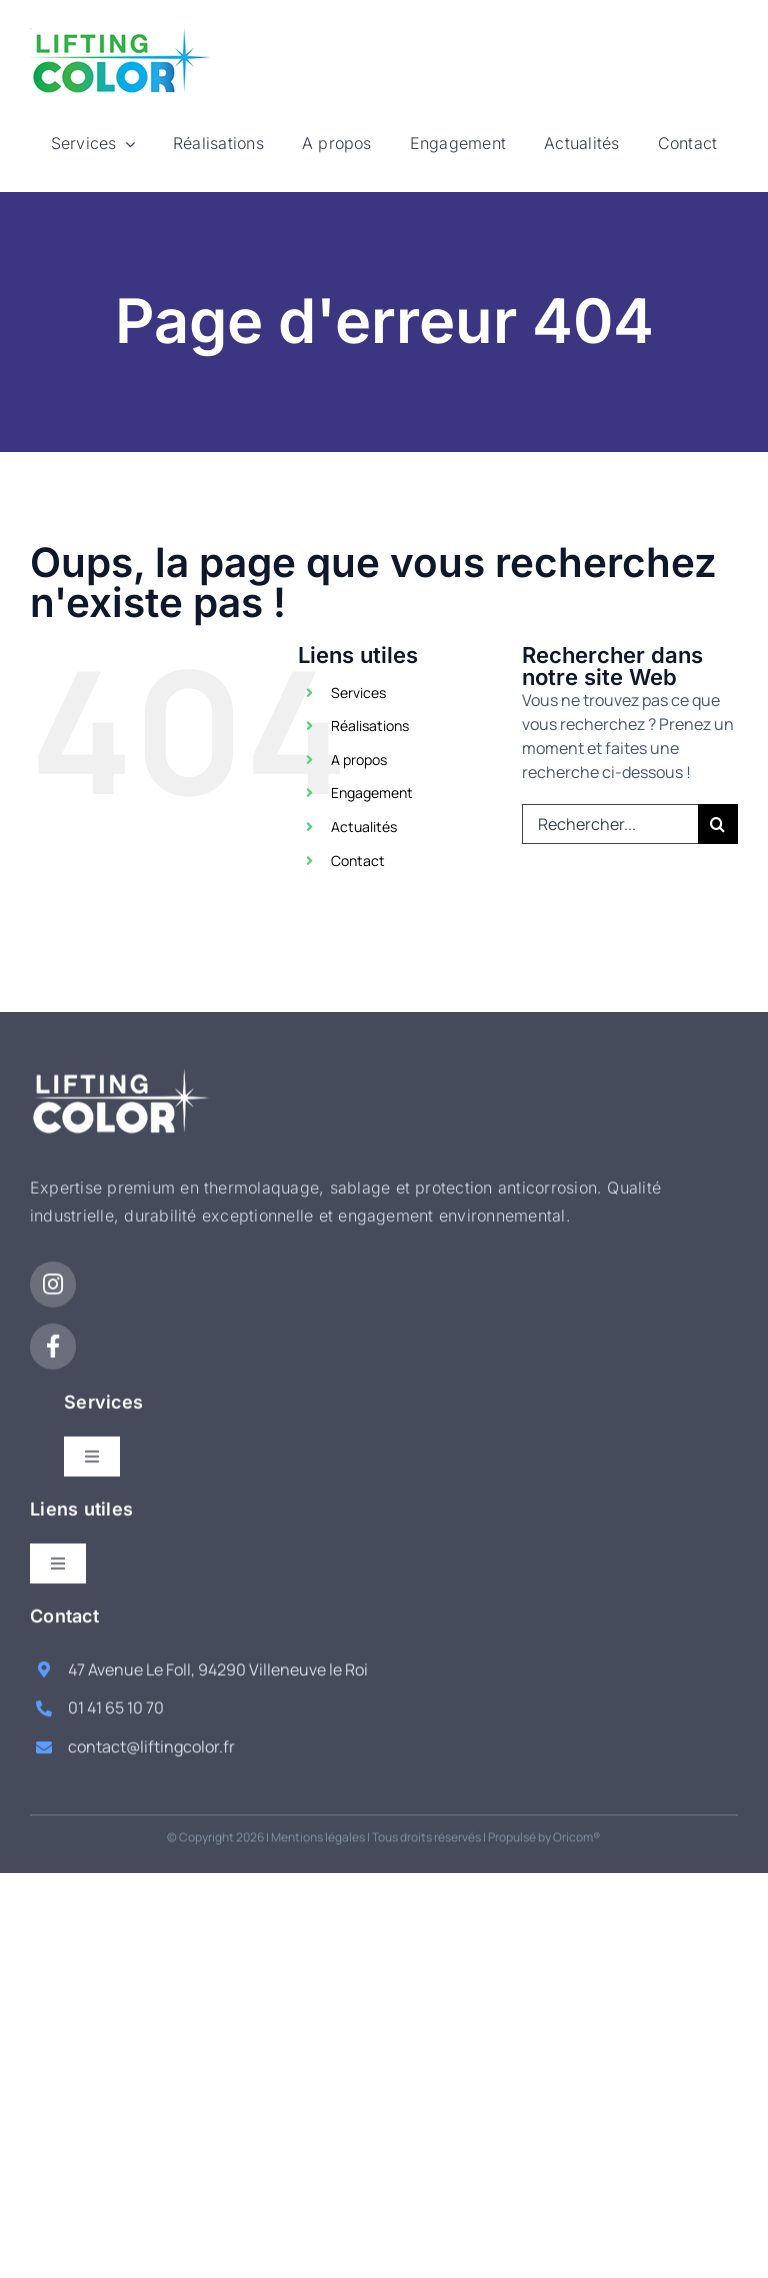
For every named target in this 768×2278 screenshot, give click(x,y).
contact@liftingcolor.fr (151, 1732)
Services (358, 692)
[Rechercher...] (610, 824)
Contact (358, 860)
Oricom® (577, 1821)
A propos (359, 759)
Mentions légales (318, 1821)
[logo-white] (120, 1062)
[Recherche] (718, 824)
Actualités (364, 826)
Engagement (372, 792)
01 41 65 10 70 (116, 1693)
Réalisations (370, 725)
